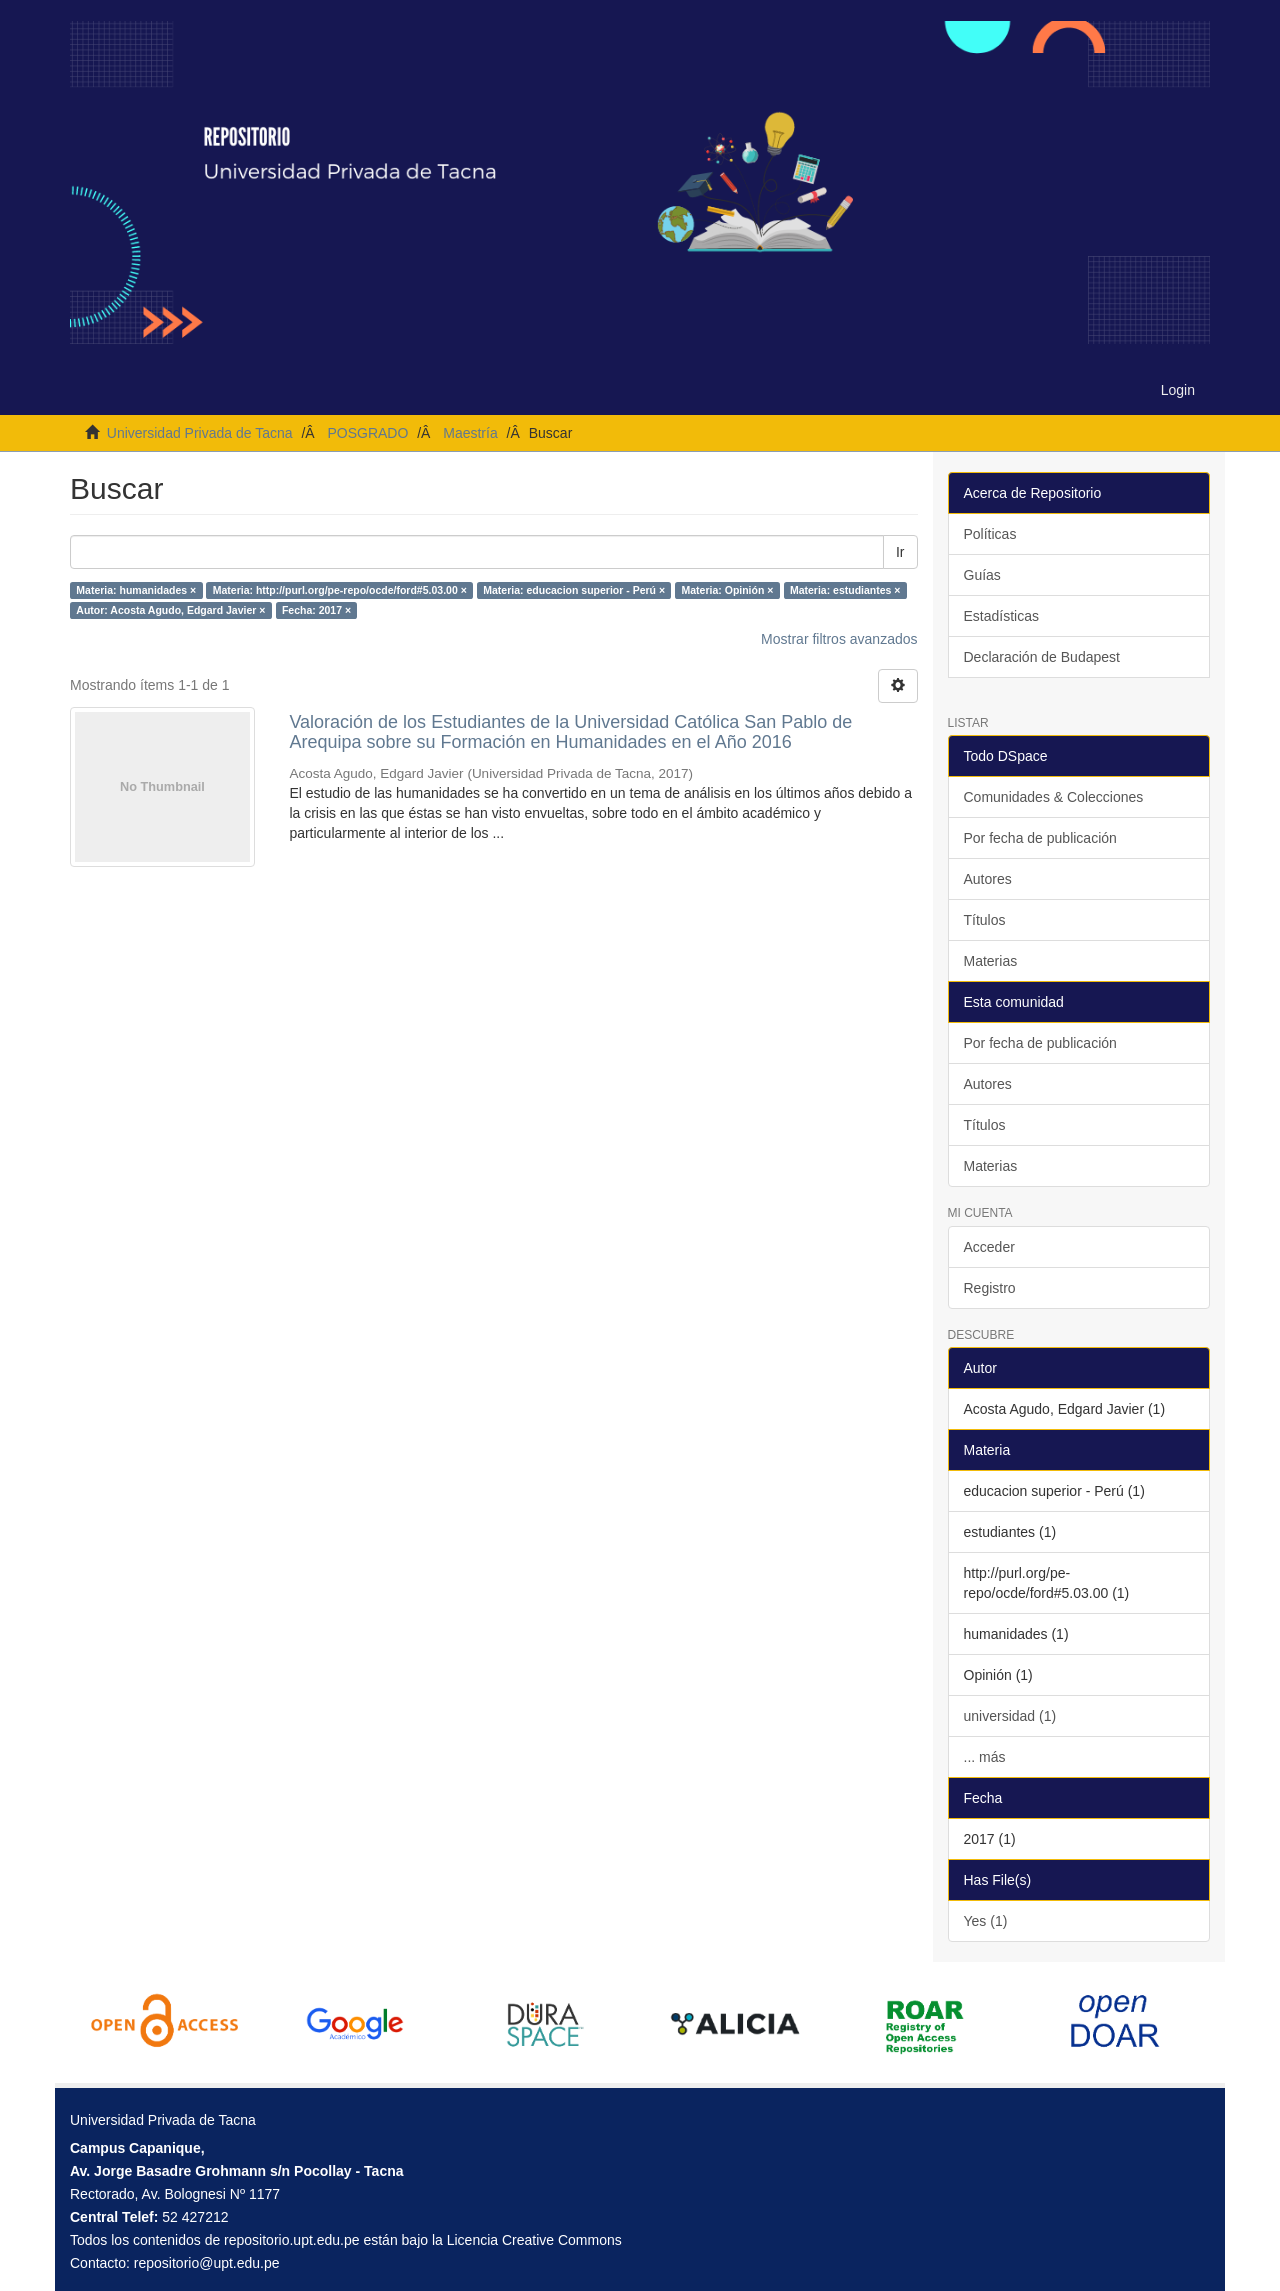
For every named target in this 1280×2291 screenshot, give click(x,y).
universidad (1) (1010, 1716)
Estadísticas (1001, 616)
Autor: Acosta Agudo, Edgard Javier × (170, 610)
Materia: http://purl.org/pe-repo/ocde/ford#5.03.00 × (340, 590)
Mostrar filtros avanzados (839, 639)
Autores (988, 879)
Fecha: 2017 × (316, 610)
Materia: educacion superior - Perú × (574, 590)
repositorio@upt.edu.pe (207, 2263)
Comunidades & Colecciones (1054, 797)
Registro (990, 1288)
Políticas (990, 534)
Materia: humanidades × (136, 590)
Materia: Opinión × (728, 590)
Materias (991, 961)
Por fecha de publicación (1040, 838)
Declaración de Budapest (1042, 657)
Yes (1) (986, 1921)
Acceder (989, 1247)
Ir (900, 552)
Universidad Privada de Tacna (200, 433)
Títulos (985, 920)
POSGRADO (367, 433)
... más (985, 1757)
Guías (982, 575)
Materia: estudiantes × (845, 590)
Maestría (470, 433)
